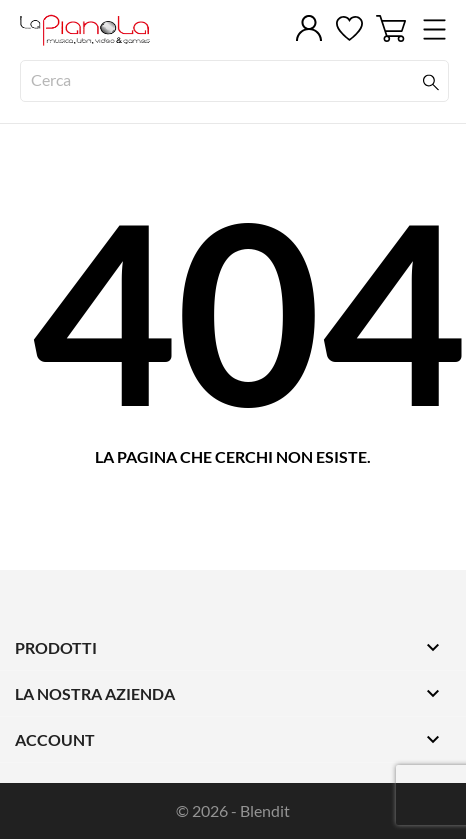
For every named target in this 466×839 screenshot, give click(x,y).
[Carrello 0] (391, 28)
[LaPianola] (110, 30)
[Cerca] (234, 81)
